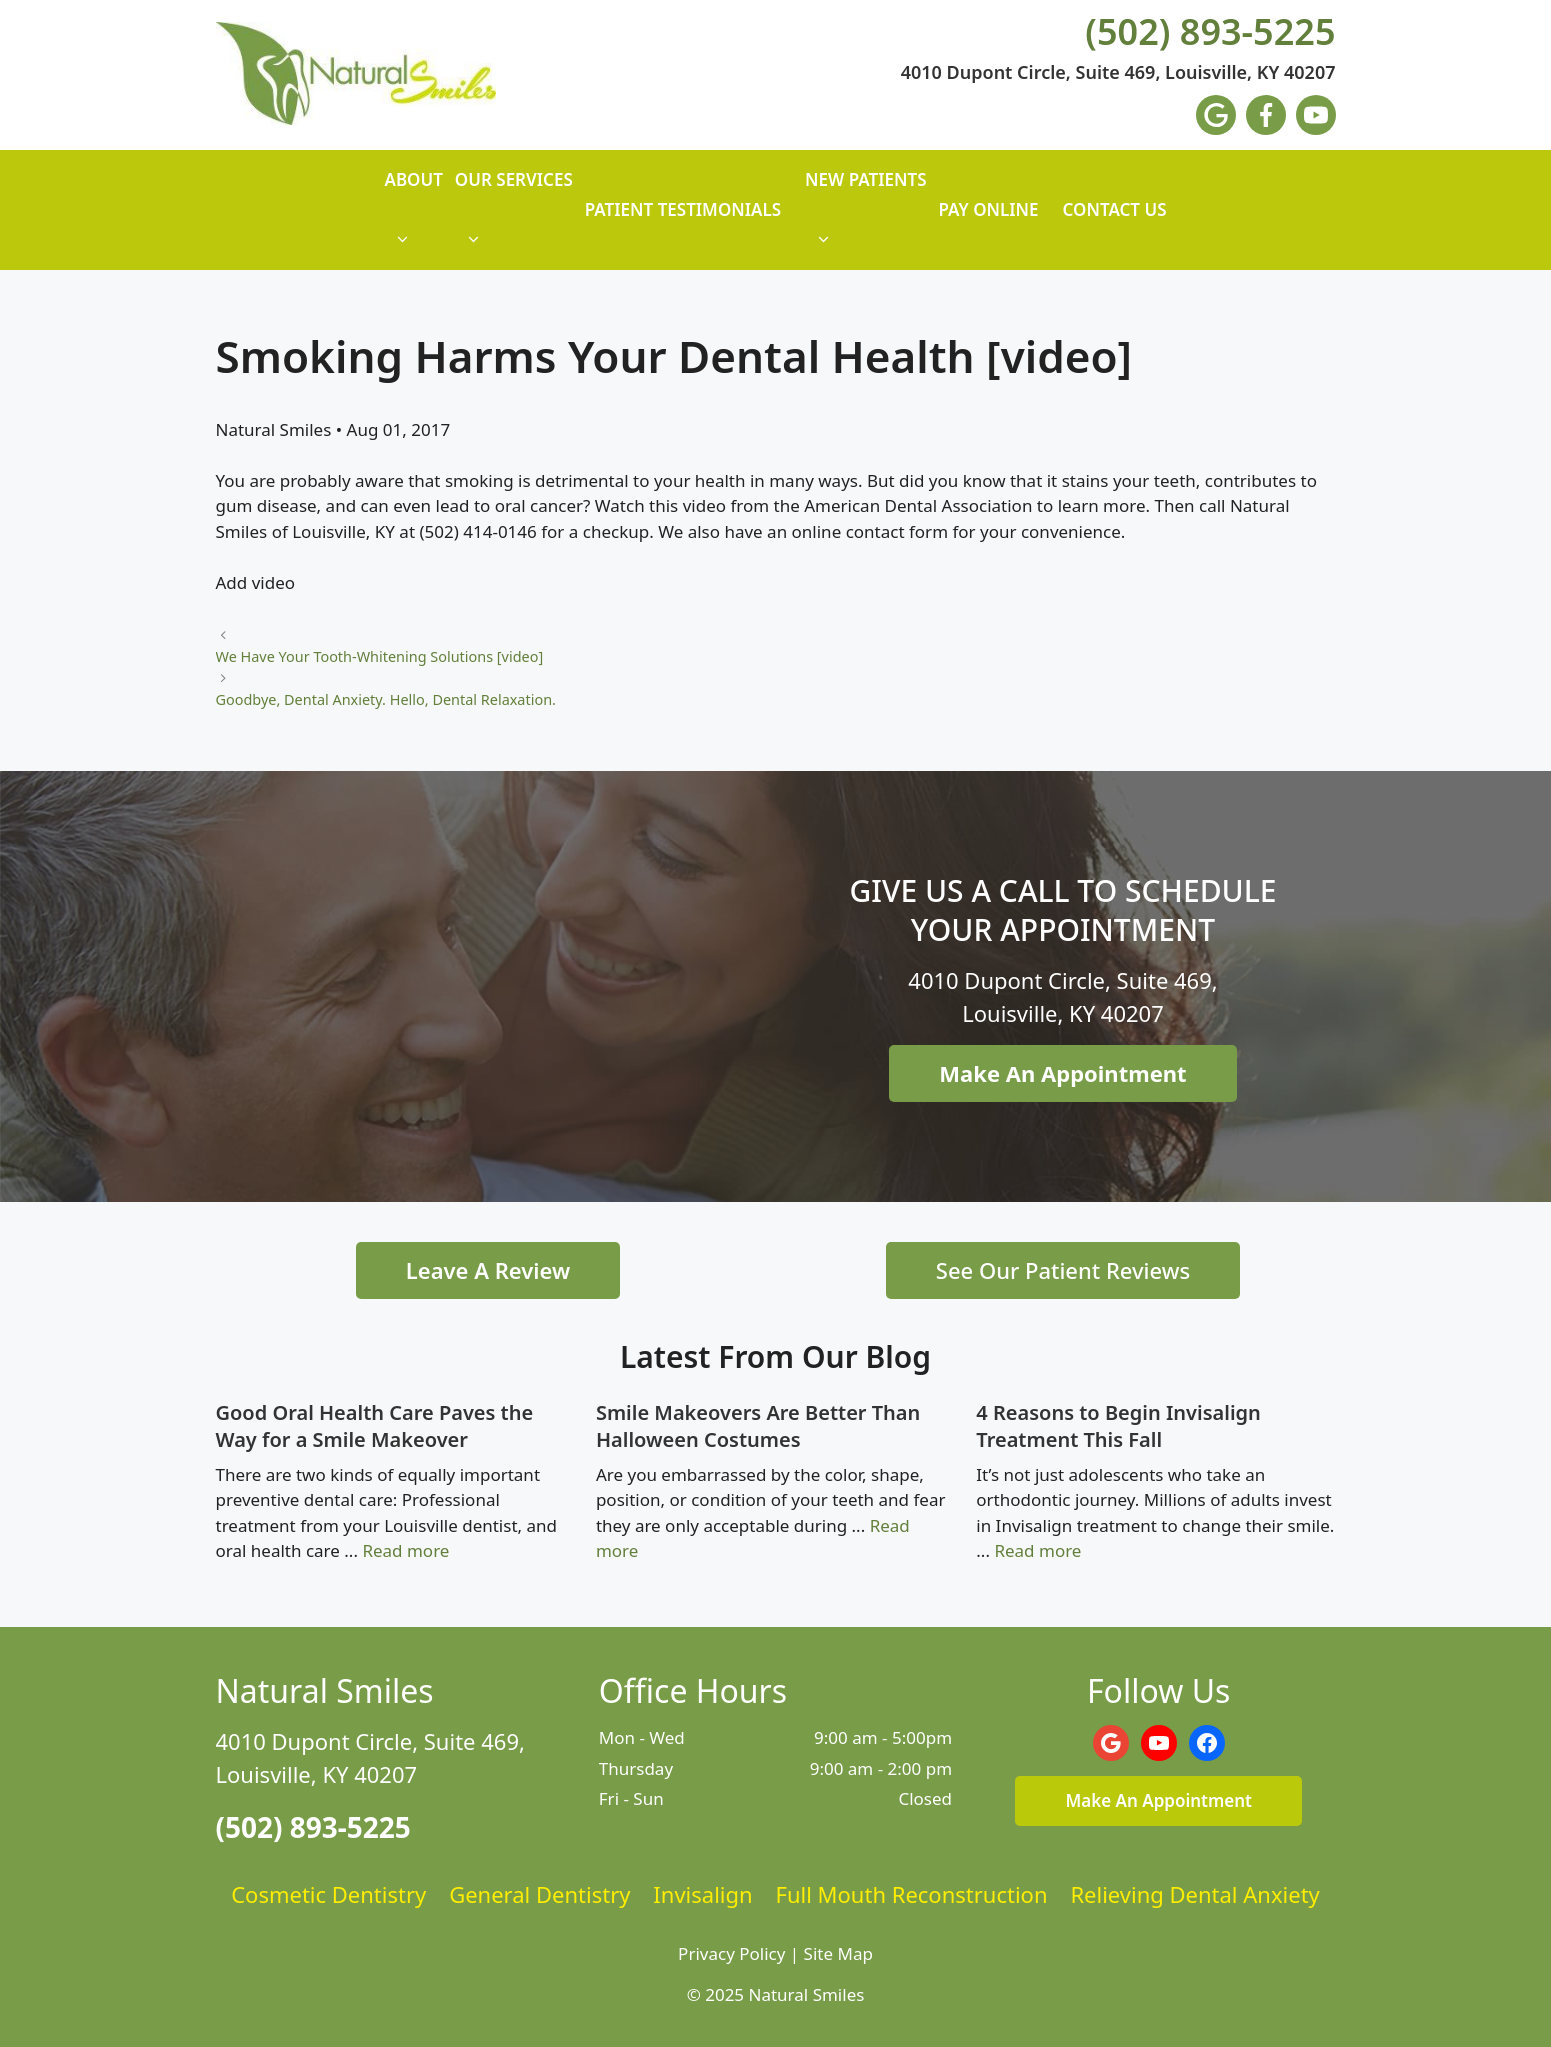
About (413, 219)
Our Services (514, 219)
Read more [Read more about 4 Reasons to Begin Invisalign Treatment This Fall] (1037, 1550)
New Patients (865, 219)
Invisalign (702, 1894)
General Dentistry (539, 1894)
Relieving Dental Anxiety (1194, 1894)
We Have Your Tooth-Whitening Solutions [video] (380, 656)
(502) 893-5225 (1210, 32)
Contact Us (1115, 209)
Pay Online (989, 209)
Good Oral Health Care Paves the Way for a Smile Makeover (375, 1426)
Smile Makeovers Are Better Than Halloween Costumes (758, 1426)
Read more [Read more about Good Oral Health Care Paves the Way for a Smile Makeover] (405, 1550)
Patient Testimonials (683, 209)
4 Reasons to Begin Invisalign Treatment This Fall (1118, 1426)
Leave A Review (488, 1270)
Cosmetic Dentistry (328, 1894)
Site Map (838, 1953)
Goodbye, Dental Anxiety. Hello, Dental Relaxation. (386, 699)
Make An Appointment (1062, 1073)
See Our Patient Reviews (1063, 1270)
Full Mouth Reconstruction (912, 1894)
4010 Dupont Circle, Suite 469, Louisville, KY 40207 (1118, 73)
